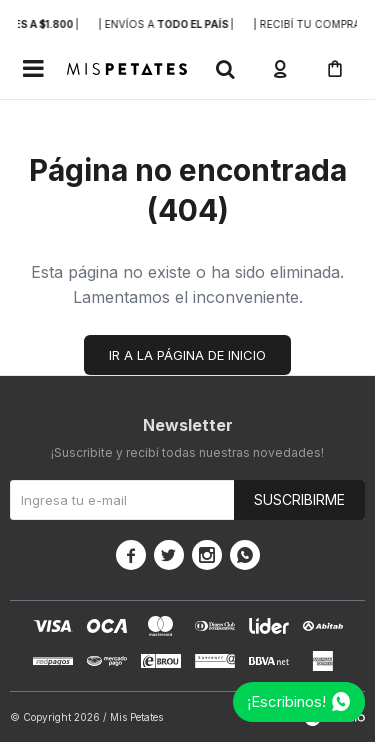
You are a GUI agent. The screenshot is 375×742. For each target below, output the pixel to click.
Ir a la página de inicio (187, 355)
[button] (225, 69)
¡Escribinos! (286, 701)
